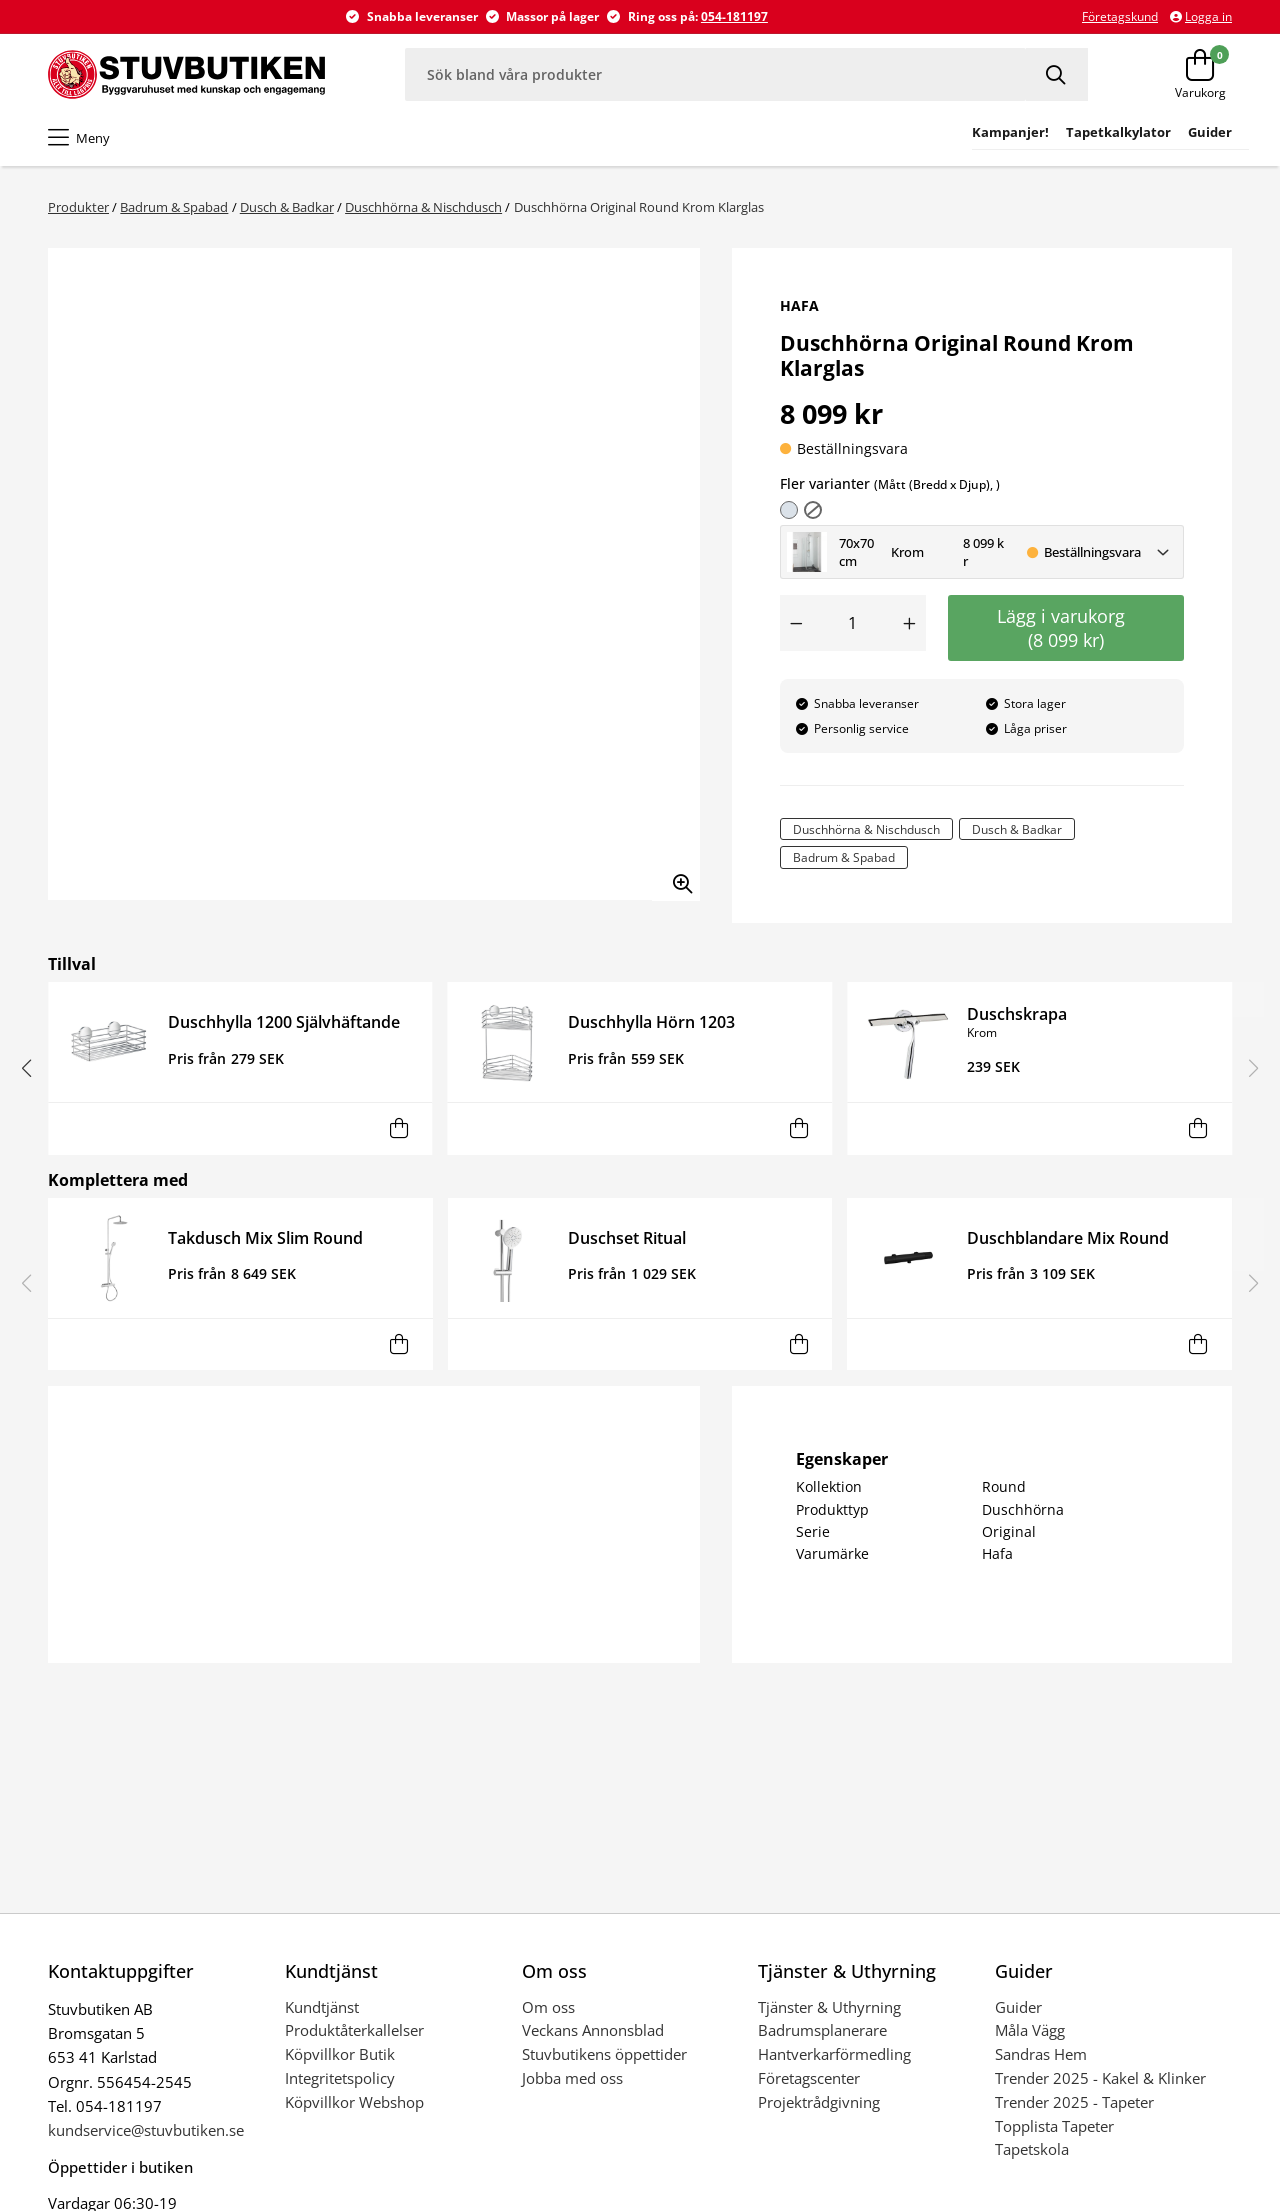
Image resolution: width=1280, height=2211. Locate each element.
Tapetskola (1032, 2149)
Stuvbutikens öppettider (604, 2054)
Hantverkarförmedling (834, 2054)
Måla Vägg (1030, 2030)
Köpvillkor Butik (340, 2054)
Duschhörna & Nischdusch (423, 207)
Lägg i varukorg (1066, 628)
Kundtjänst (322, 2007)
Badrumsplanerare (822, 2030)
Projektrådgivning (819, 2102)
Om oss (548, 2007)
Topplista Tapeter (1054, 2126)
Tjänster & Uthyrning (829, 2007)
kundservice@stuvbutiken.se (146, 2130)
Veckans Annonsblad (593, 2030)
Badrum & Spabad (174, 207)
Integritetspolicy (340, 2078)
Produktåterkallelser (354, 2030)
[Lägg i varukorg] (398, 1128)
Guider (1018, 2007)
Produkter (78, 207)
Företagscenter (809, 2078)
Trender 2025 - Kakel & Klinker (1100, 2078)
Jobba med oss (572, 2078)
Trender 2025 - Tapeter (1074, 2102)
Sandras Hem (1041, 2054)
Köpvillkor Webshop (354, 2102)
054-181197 (734, 16)
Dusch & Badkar (287, 207)
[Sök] (1057, 74)
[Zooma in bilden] (676, 877)
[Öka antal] (910, 623)
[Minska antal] (796, 623)
